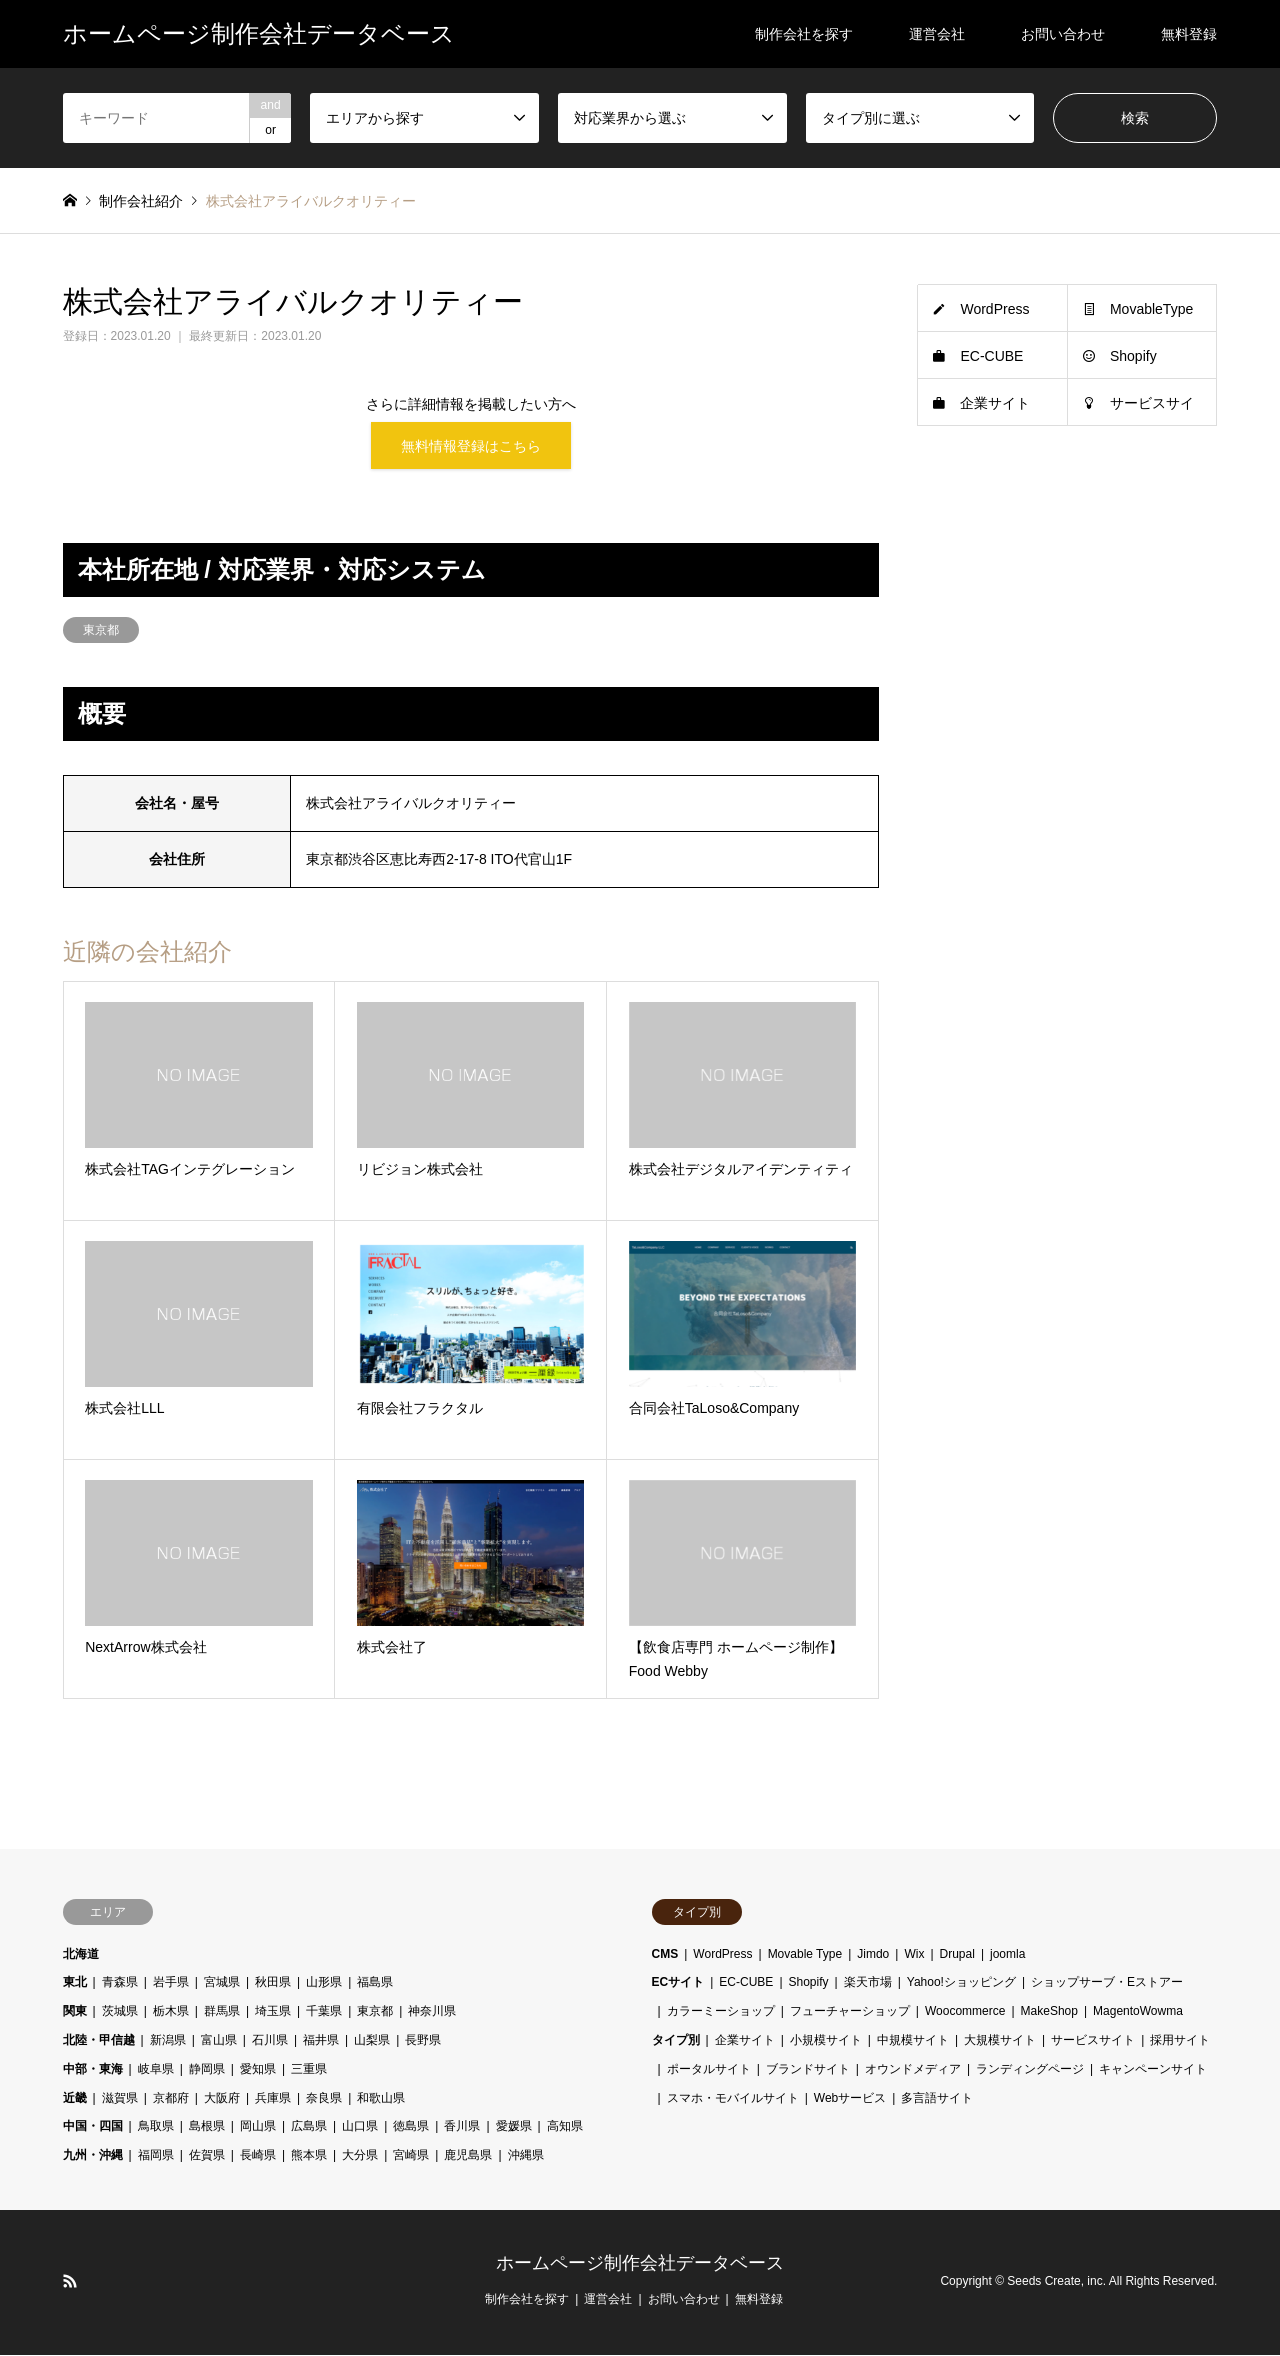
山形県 (324, 1984)
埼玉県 (273, 2012)
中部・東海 (93, 2070)
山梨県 (372, 2041)
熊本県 (309, 2156)
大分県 (360, 2156)
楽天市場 (868, 1984)
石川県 (270, 2041)
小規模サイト (826, 2041)
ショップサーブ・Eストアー (1107, 1984)
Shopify (1133, 356)
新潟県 (168, 2041)
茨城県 (120, 2012)
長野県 (423, 2041)
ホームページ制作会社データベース (640, 2264)
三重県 (309, 2070)
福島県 (375, 1984)
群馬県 (222, 2012)
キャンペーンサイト (1153, 2070)
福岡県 (156, 2156)
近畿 (75, 2099)
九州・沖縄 (93, 2156)
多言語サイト (937, 2099)
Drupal (957, 1955)
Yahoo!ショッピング (961, 1984)
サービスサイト (1093, 2041)
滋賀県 (120, 2099)
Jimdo (873, 1955)
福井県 (321, 2041)
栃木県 (171, 2012)
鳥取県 (156, 2128)
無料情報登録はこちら (471, 446)
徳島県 (411, 2128)
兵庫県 (273, 2099)
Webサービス (850, 2099)
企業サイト (995, 403)
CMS (665, 1955)
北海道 (81, 1955)
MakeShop (1049, 2012)
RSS (70, 2282)
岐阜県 (156, 2070)
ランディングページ (1030, 2070)
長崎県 (258, 2156)
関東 (75, 2012)
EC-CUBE (991, 356)
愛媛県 (514, 2128)
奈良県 (324, 2099)
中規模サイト (913, 2041)
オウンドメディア (913, 2070)
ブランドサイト (808, 2070)
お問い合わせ (1063, 34)
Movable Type (805, 1955)
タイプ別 (676, 2041)
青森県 (120, 1984)
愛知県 (258, 2070)
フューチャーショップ (850, 2012)
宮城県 (222, 1984)
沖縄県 (526, 2156)
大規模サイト (1000, 2041)
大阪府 (222, 2099)
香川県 (462, 2128)
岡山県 (258, 2128)
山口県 (360, 2128)
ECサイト (678, 1984)
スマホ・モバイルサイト (733, 2099)
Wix (914, 1955)
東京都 (101, 631)
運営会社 (937, 34)
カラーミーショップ (721, 2012)
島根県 (207, 2128)
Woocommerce (965, 2012)
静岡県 (207, 2070)
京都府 (171, 2099)
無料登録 (1189, 34)
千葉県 (324, 2012)
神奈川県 (432, 2012)
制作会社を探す (804, 34)
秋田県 (273, 1984)
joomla (1007, 1955)
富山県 (219, 2041)
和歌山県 (381, 2099)
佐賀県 (207, 2156)
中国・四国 (93, 2128)
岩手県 (171, 1984)
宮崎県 (411, 2156)
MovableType (1151, 309)
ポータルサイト (709, 2070)
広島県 (309, 2128)
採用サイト (1180, 2041)
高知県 (565, 2128)
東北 (75, 1984)
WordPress (994, 309)
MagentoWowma (1138, 2012)
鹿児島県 (468, 2156)
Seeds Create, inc (1054, 2283)
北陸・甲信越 (99, 2041)
